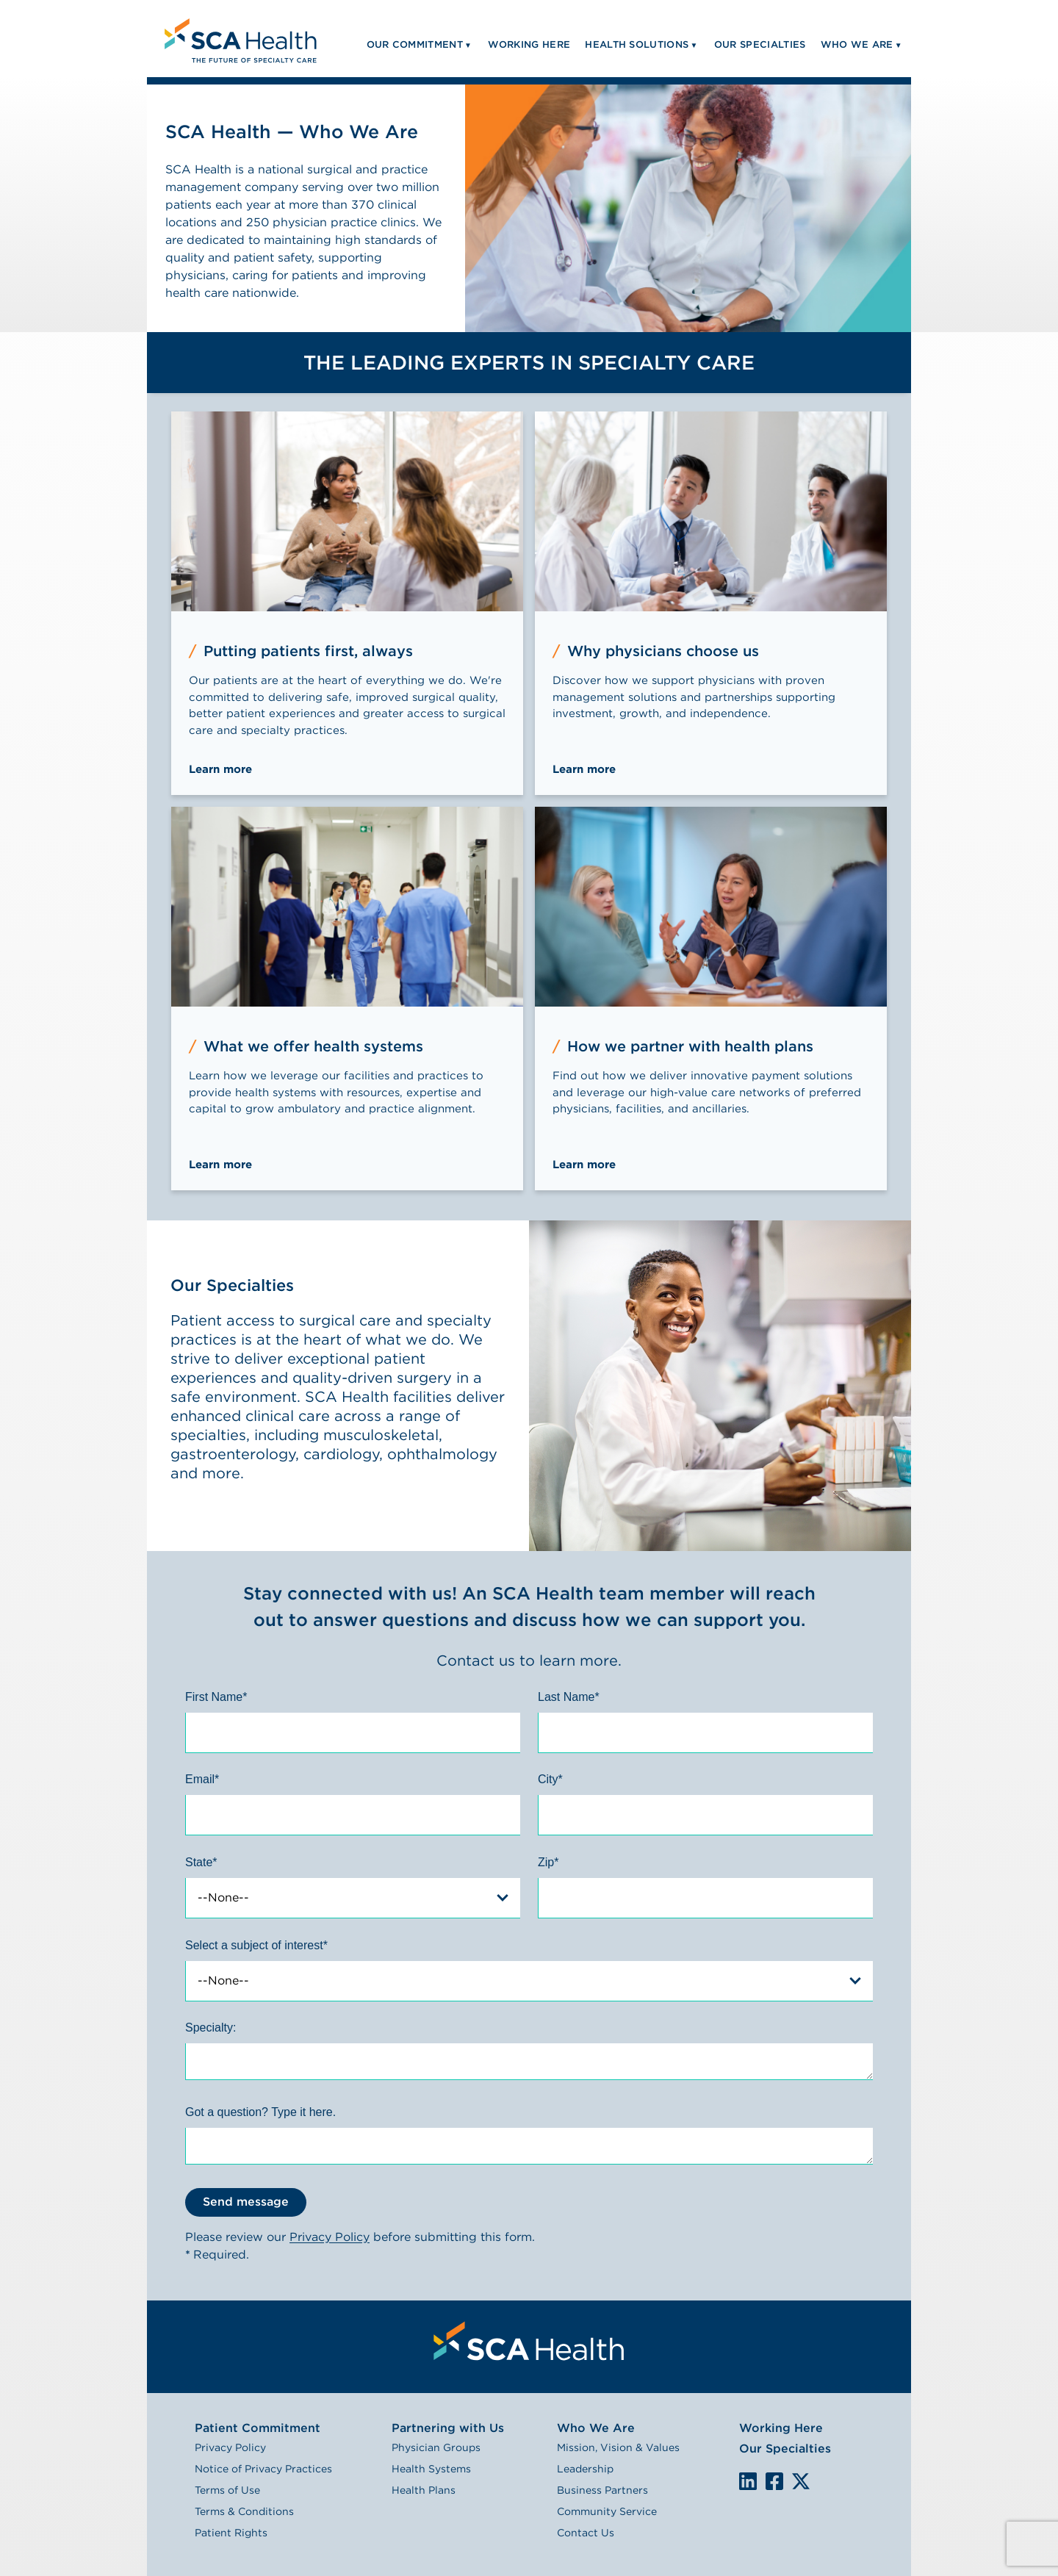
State (201, 1862)
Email (202, 1779)
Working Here (781, 2428)
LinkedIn (748, 2481)
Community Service (607, 2511)
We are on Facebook (774, 2482)
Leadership (585, 2469)
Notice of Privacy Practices (263, 2469)
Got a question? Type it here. (260, 2112)
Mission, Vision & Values (618, 2447)
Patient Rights (231, 2533)
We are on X (801, 2482)
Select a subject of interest (256, 1945)
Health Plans (424, 2490)
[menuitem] (239, 38)
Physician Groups (436, 2447)
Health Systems (431, 2469)
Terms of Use (227, 2490)
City (550, 1779)
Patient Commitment (257, 2428)
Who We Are (596, 2428)
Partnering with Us (448, 2428)
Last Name (569, 1697)
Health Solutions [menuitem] (636, 44)
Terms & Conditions (244, 2511)
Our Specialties (785, 2449)
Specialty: (210, 2027)
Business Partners (602, 2490)
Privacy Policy (329, 2237)
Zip (548, 1862)
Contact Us (585, 2533)
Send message (246, 2202)
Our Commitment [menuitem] (415, 44)
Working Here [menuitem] (529, 44)
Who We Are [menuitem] (857, 44)
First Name (216, 1697)
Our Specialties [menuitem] (760, 44)
